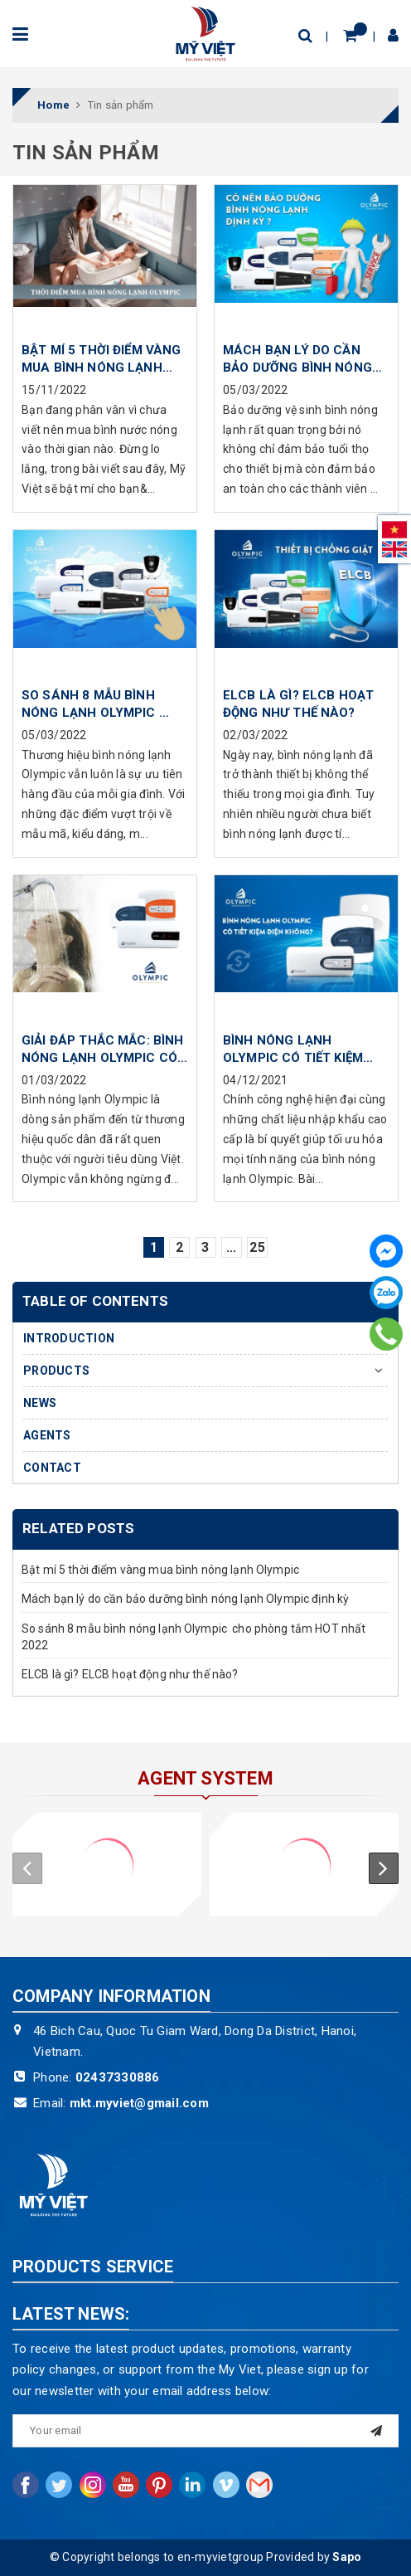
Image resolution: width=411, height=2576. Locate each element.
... (231, 1247)
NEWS (39, 1403)
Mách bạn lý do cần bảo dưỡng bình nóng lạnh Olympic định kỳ (185, 1598)
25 (257, 1247)
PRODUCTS (56, 1370)
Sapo (346, 2557)
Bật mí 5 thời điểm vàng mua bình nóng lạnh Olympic (160, 1569)
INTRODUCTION (68, 1338)
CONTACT (52, 1467)
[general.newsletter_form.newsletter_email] (205, 2430)
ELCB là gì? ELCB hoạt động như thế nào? (130, 1674)
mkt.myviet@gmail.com (139, 2103)
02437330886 (117, 2077)
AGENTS (47, 1435)
